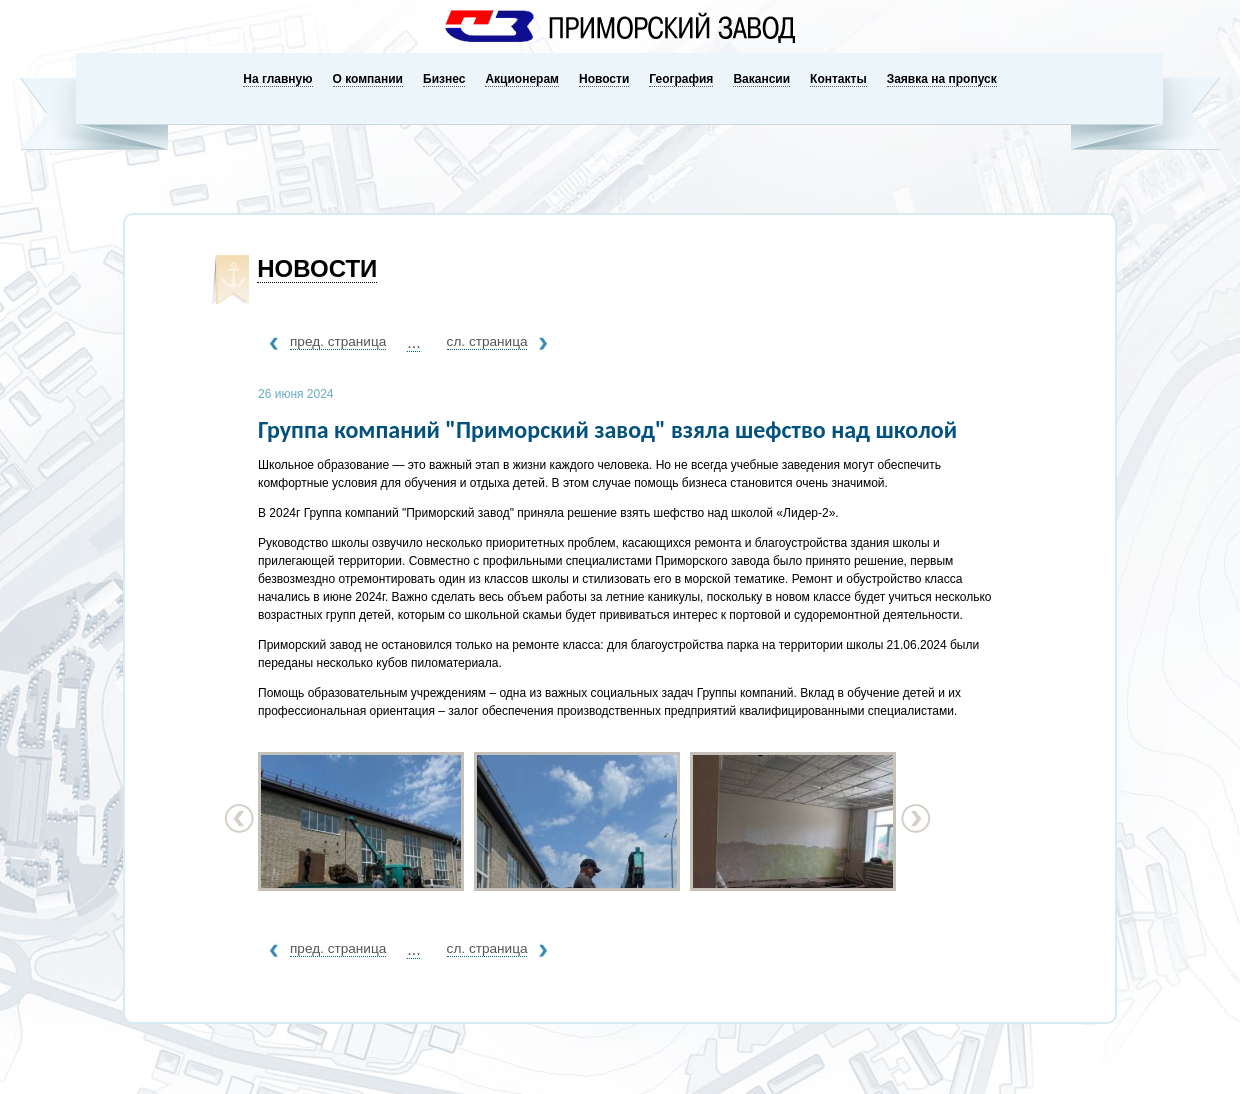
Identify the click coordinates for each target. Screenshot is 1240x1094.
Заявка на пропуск (942, 79)
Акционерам (522, 79)
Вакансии (761, 79)
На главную (277, 79)
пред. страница (338, 341)
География (681, 79)
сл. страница (487, 341)
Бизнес (444, 79)
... (413, 342)
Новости (604, 79)
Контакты (838, 79)
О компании (368, 79)
